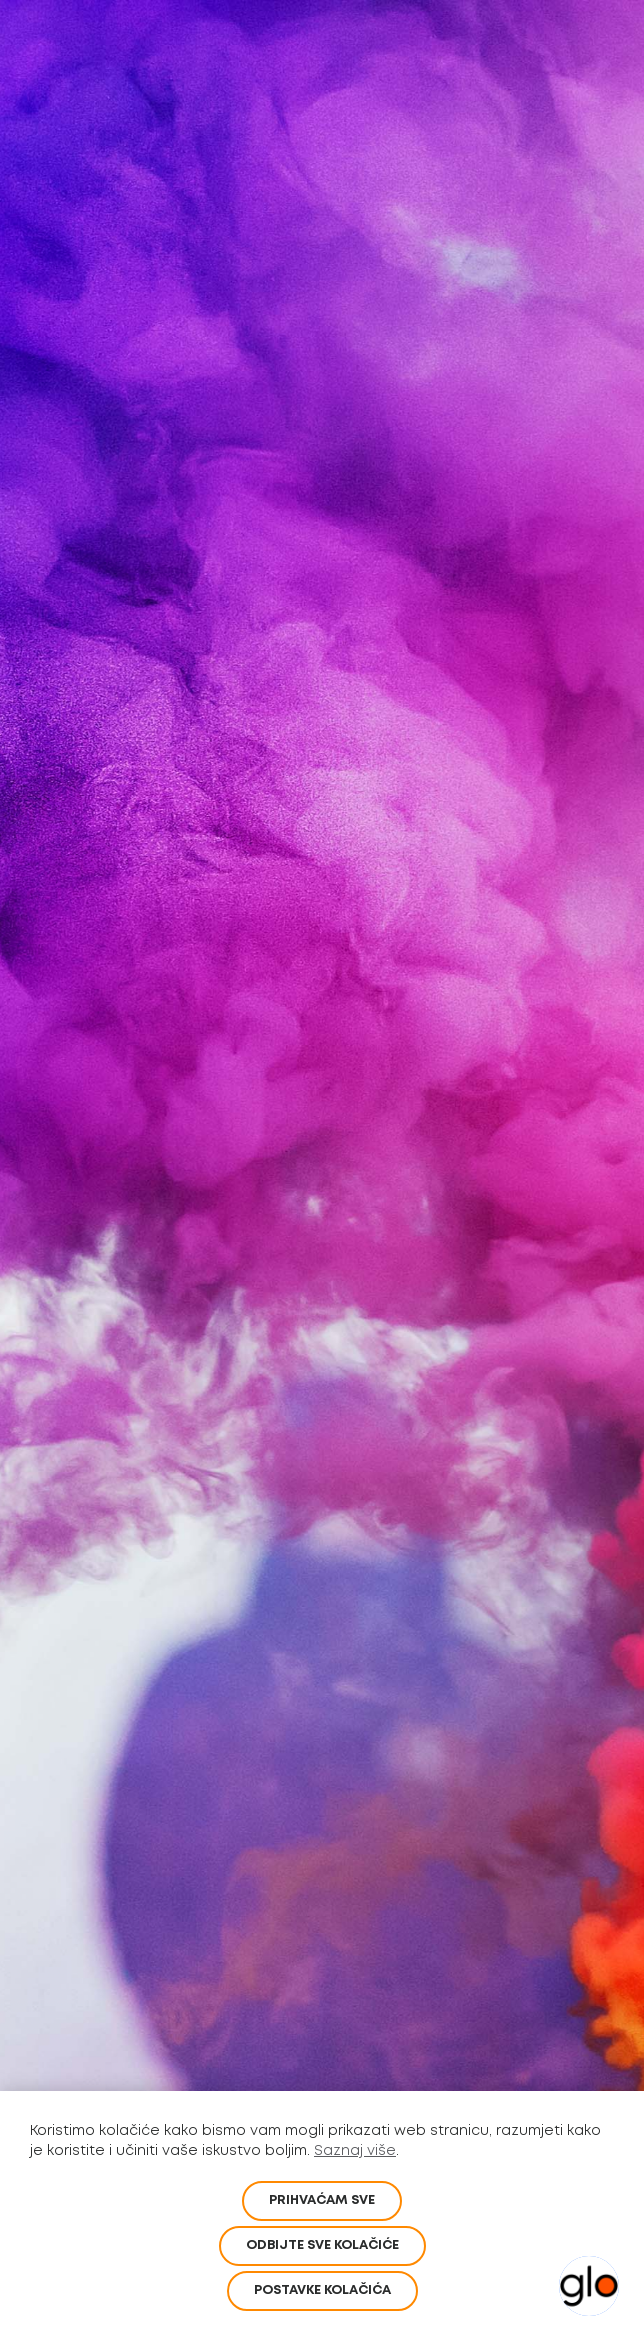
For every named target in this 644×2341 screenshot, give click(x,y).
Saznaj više (355, 2151)
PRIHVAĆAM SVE (322, 2200)
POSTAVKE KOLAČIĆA (322, 2290)
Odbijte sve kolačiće (322, 2245)
